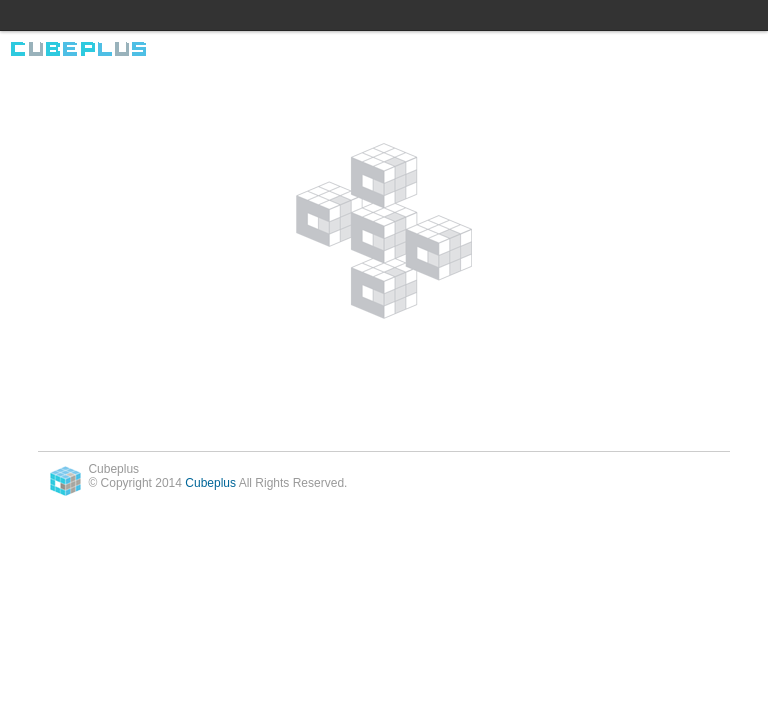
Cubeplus (210, 483)
